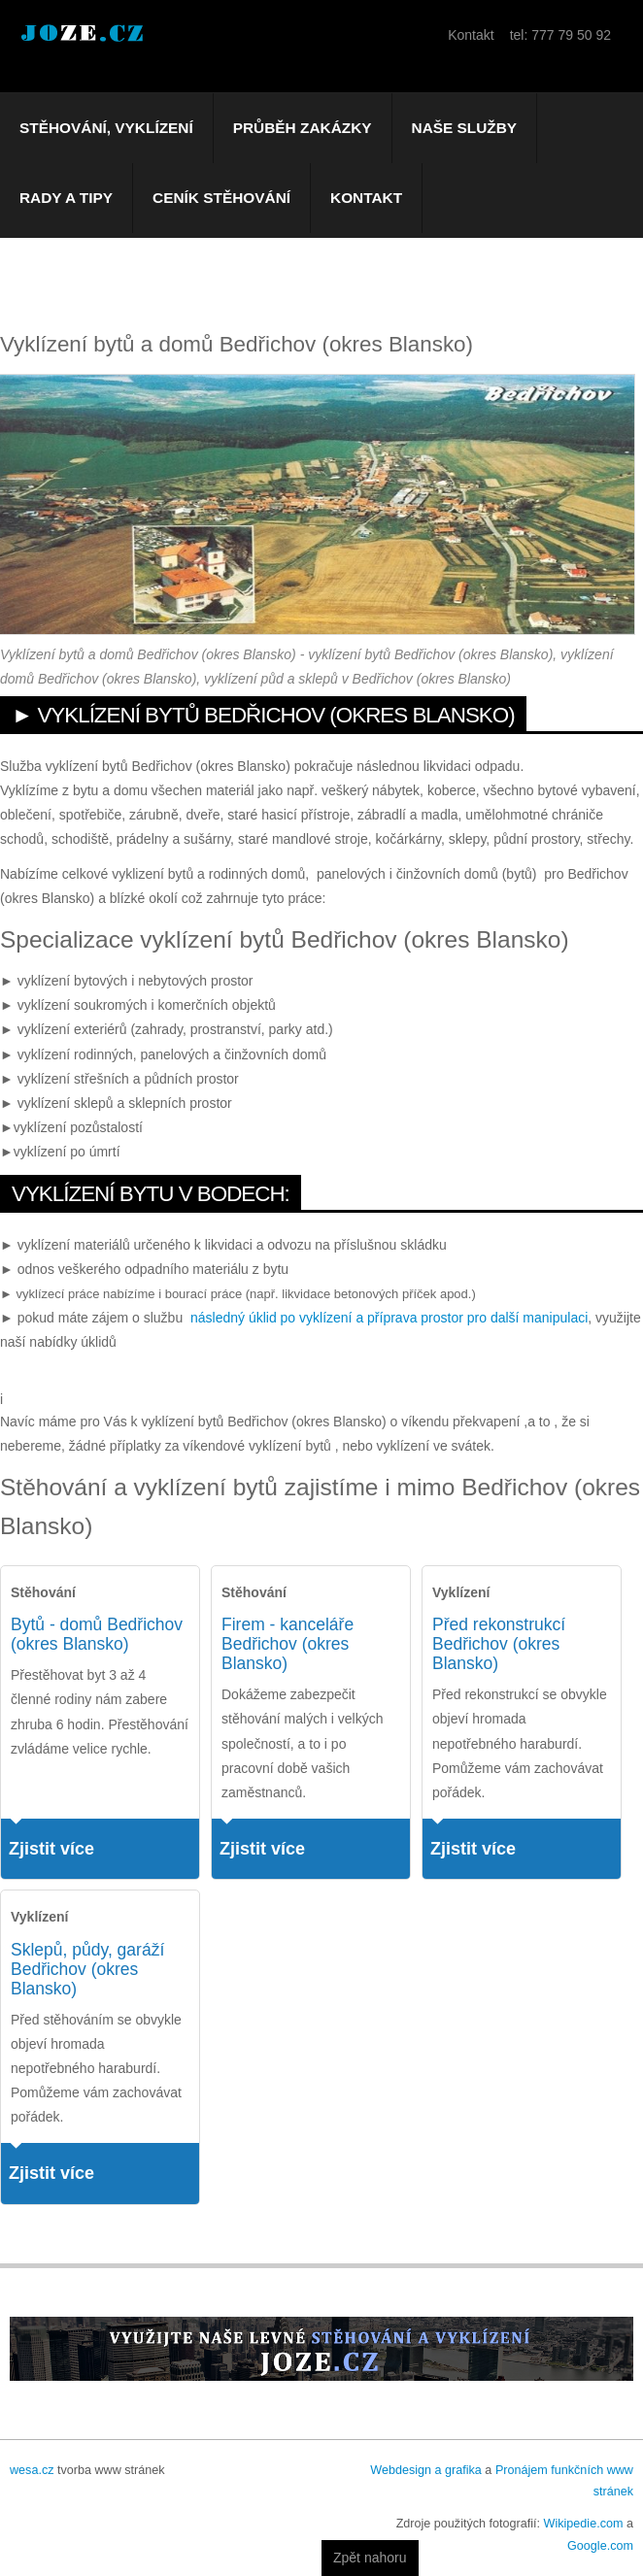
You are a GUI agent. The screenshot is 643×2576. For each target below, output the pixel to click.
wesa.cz (32, 2470)
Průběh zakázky (302, 127)
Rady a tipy (66, 197)
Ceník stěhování (221, 197)
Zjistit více (51, 1848)
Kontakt (366, 197)
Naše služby (465, 127)
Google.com (600, 2546)
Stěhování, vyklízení (106, 127)
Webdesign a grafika (426, 2470)
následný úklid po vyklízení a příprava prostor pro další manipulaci (389, 1317)
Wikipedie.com (584, 2523)
